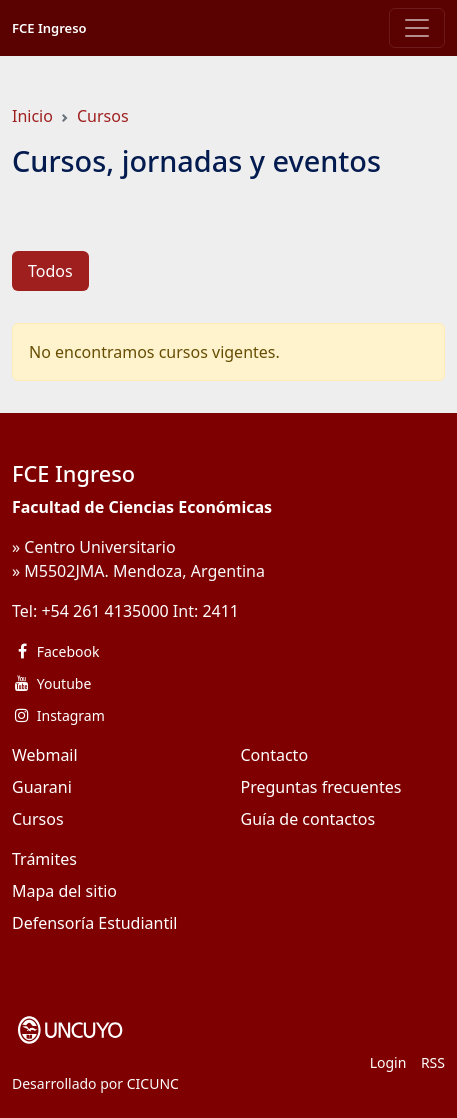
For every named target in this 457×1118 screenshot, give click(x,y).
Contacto (275, 755)
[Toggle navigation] (417, 28)
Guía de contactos (308, 819)
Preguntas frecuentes (321, 787)
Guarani (42, 787)
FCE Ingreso (49, 28)
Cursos (103, 116)
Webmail (45, 755)
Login (388, 1062)
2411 (220, 611)
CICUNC (153, 1083)
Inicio (32, 116)
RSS (433, 1062)
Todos (50, 271)
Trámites (44, 859)
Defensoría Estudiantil (94, 923)
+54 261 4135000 (104, 611)
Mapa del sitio (64, 891)
